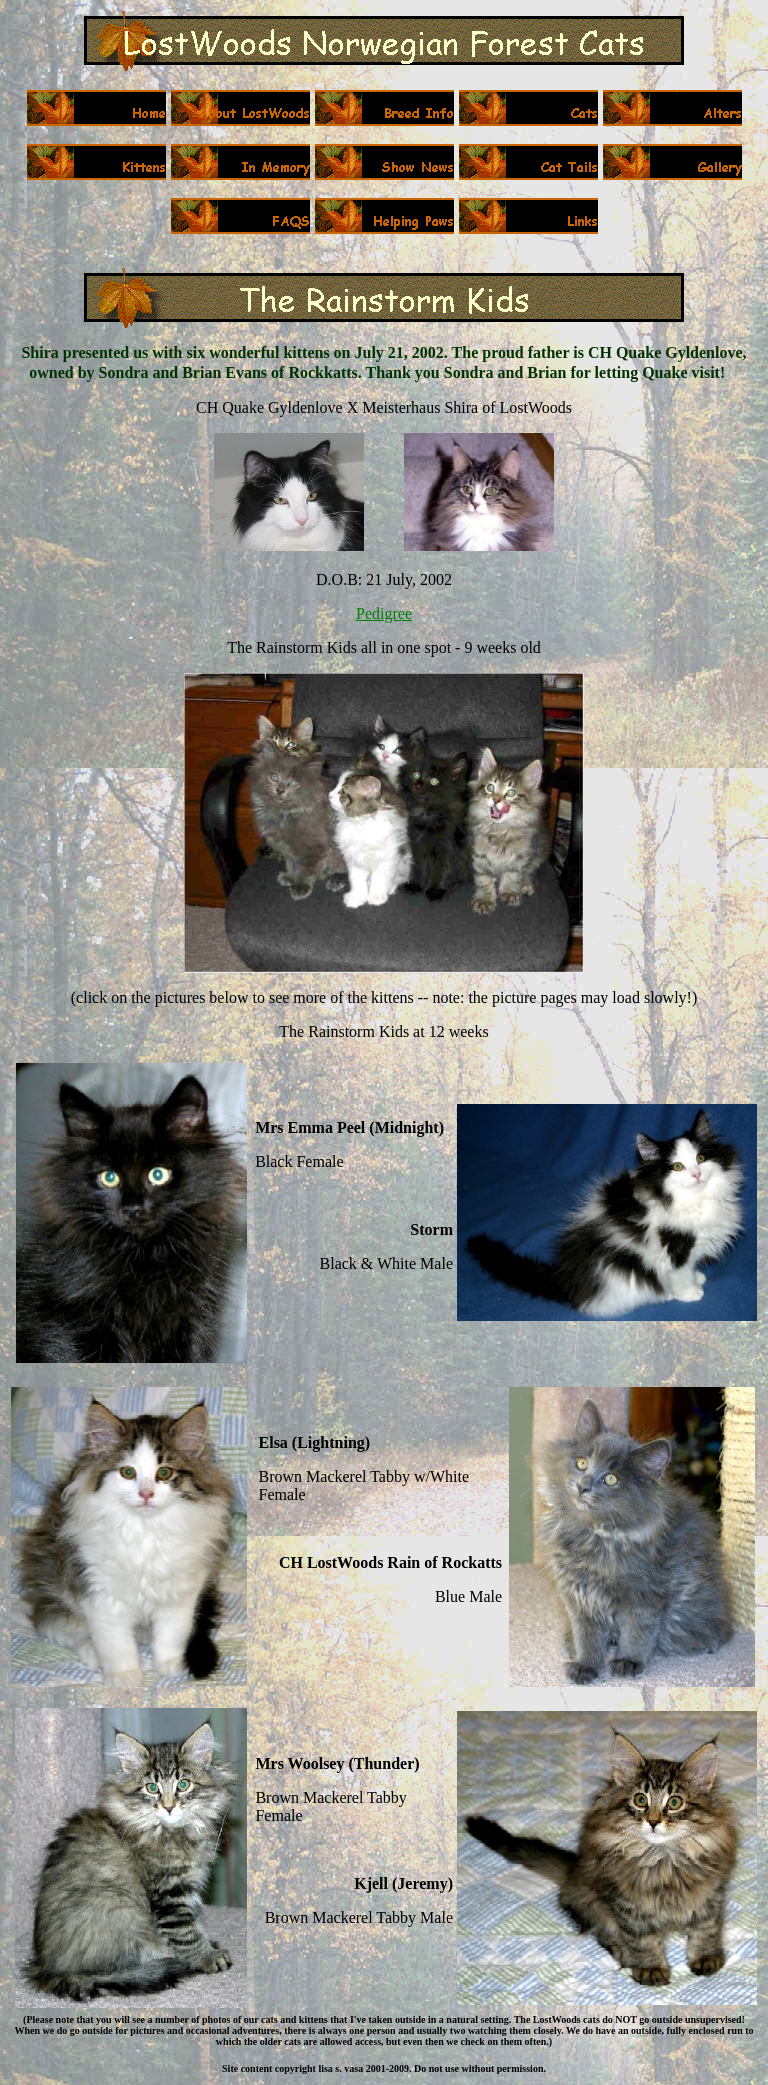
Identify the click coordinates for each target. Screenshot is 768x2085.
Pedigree (384, 613)
